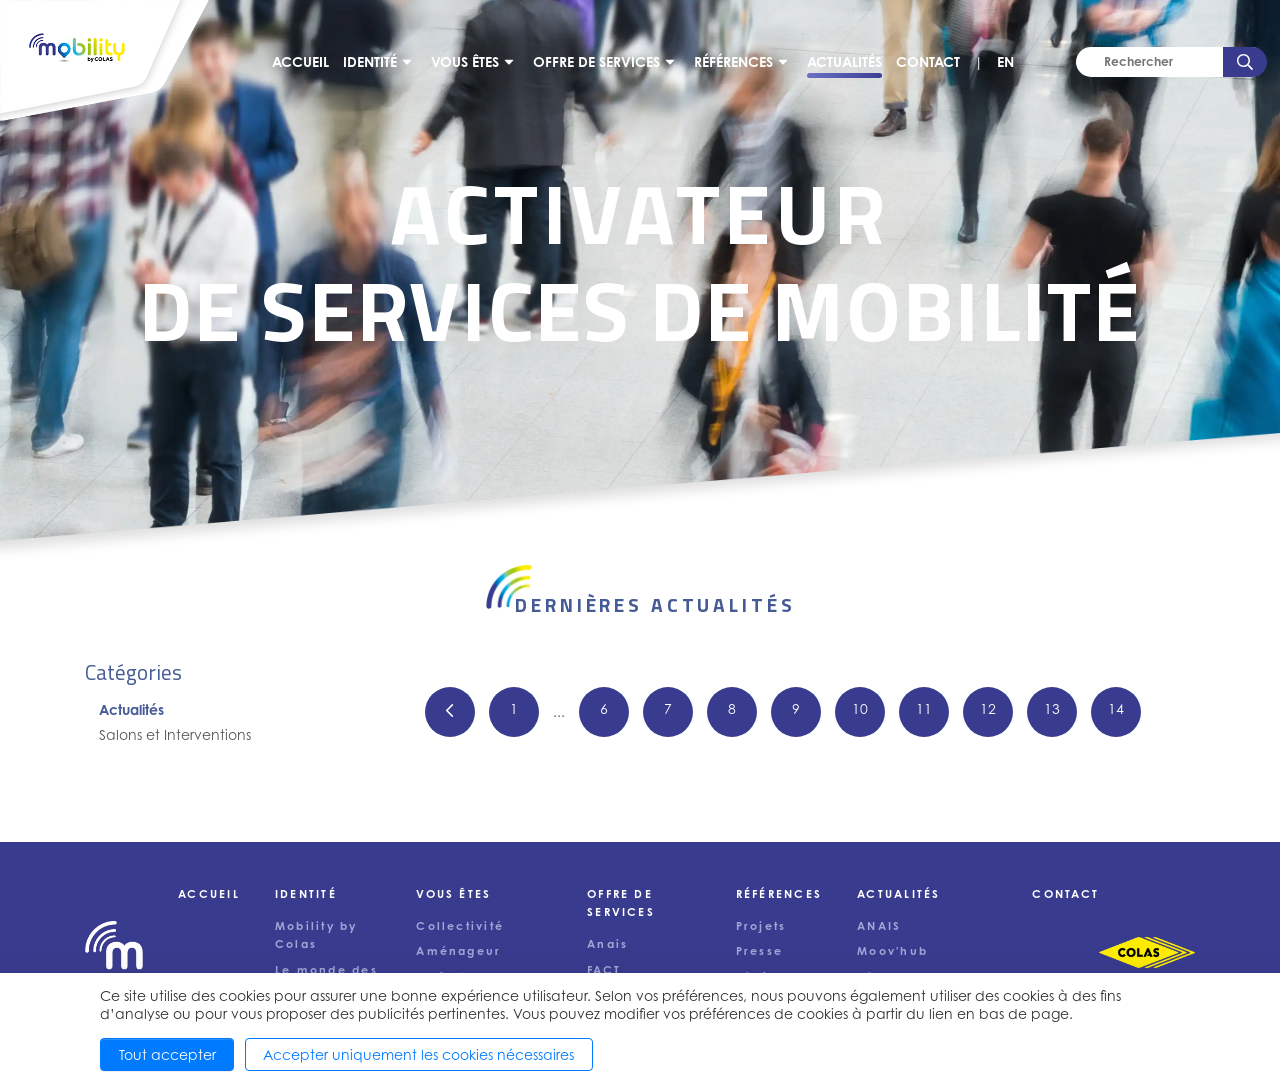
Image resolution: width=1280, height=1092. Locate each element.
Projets (761, 926)
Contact (928, 61)
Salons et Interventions (175, 734)
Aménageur (458, 951)
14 (1116, 708)
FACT (604, 970)
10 (860, 708)
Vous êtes (465, 61)
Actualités (844, 61)
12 (988, 708)
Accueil (300, 61)
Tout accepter (167, 1054)
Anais (607, 944)
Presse (759, 951)
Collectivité (460, 926)
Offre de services (596, 61)
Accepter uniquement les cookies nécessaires (418, 1054)
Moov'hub (892, 951)
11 (924, 708)
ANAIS (879, 926)
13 (1052, 708)
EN (1005, 61)
